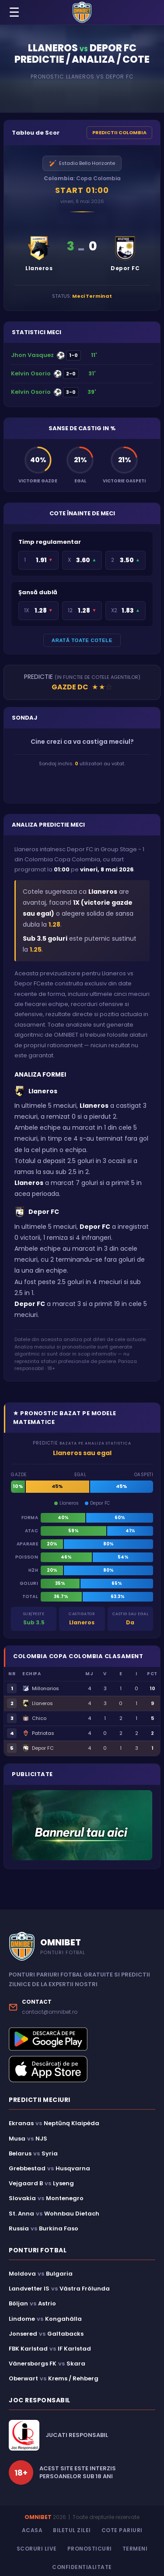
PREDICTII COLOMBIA (119, 132)
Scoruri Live (37, 2548)
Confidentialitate (82, 2567)
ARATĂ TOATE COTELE (82, 640)
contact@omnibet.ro (49, 2012)
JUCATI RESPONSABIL (76, 2435)
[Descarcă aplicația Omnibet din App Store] (82, 2069)
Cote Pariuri (122, 2530)
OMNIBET (38, 2517)
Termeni (135, 2548)
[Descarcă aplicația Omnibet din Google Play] (82, 2039)
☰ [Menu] (14, 12)
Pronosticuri (89, 2548)
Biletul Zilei (72, 2530)
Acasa (32, 2530)
